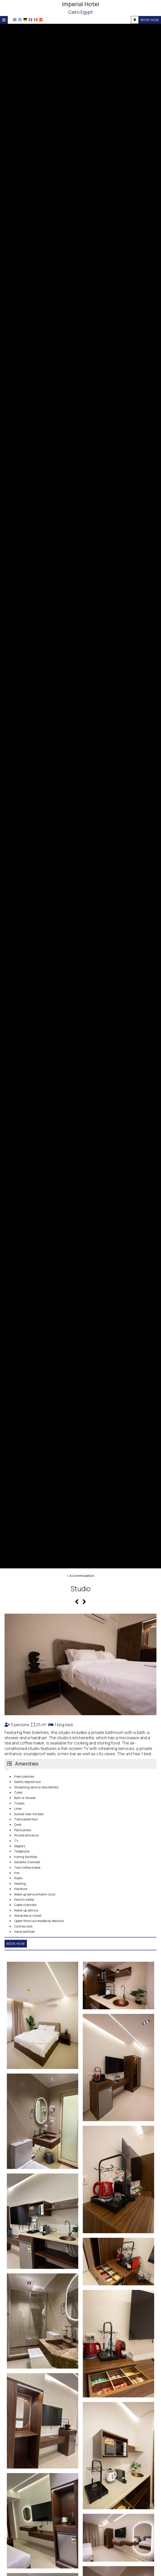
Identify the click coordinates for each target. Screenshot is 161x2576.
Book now (150, 20)
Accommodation (81, 1575)
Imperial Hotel (80, 8)
